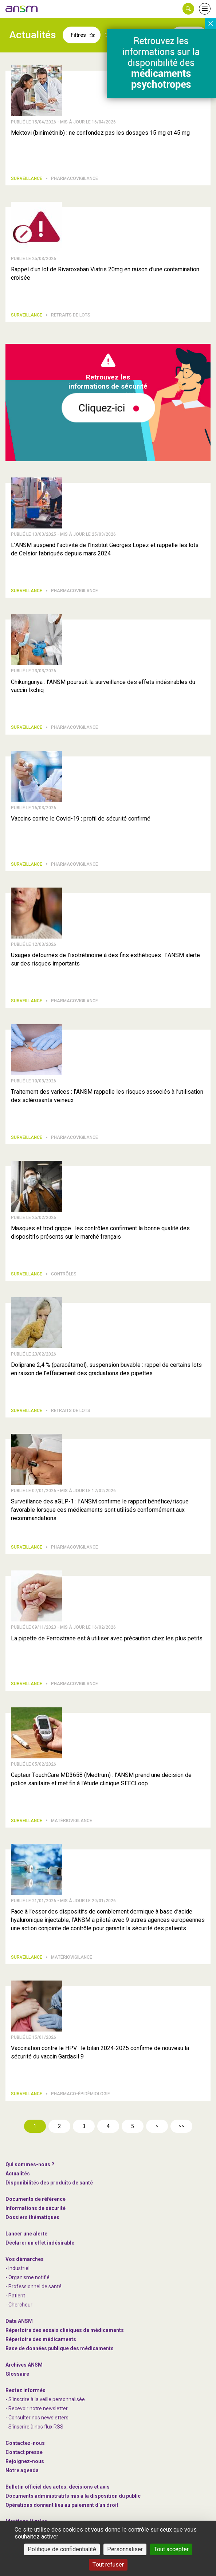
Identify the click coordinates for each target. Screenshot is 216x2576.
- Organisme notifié (27, 2277)
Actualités (17, 2173)
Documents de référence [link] (35, 2199)
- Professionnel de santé (33, 2286)
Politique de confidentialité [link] (62, 2549)
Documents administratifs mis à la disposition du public (73, 2496)
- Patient (15, 2295)
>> (181, 2126)
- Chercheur (18, 2305)
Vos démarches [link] (24, 2259)
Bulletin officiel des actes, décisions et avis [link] (57, 2487)
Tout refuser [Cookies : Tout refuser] (108, 2564)
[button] (188, 9)
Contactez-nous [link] (25, 2443)
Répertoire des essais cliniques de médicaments (64, 2330)
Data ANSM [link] (19, 2321)
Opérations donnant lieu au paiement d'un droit (61, 2505)
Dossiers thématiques (32, 2217)
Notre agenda (22, 2470)
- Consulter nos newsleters (36, 2417)
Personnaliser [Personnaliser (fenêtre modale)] (125, 2549)
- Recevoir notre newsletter (36, 2408)
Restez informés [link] (25, 2390)
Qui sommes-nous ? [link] (29, 2164)
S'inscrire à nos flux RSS (35, 2427)
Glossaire (17, 2374)
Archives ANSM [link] (24, 2365)
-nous (24, 2461)
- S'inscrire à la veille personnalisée (45, 2399)
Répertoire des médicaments (40, 2339)
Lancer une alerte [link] (26, 2234)
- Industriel (17, 2268)
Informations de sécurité (35, 2208)
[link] (22, 8)
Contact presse (24, 2452)
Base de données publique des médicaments (59, 2348)
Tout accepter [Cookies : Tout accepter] (171, 2549)
